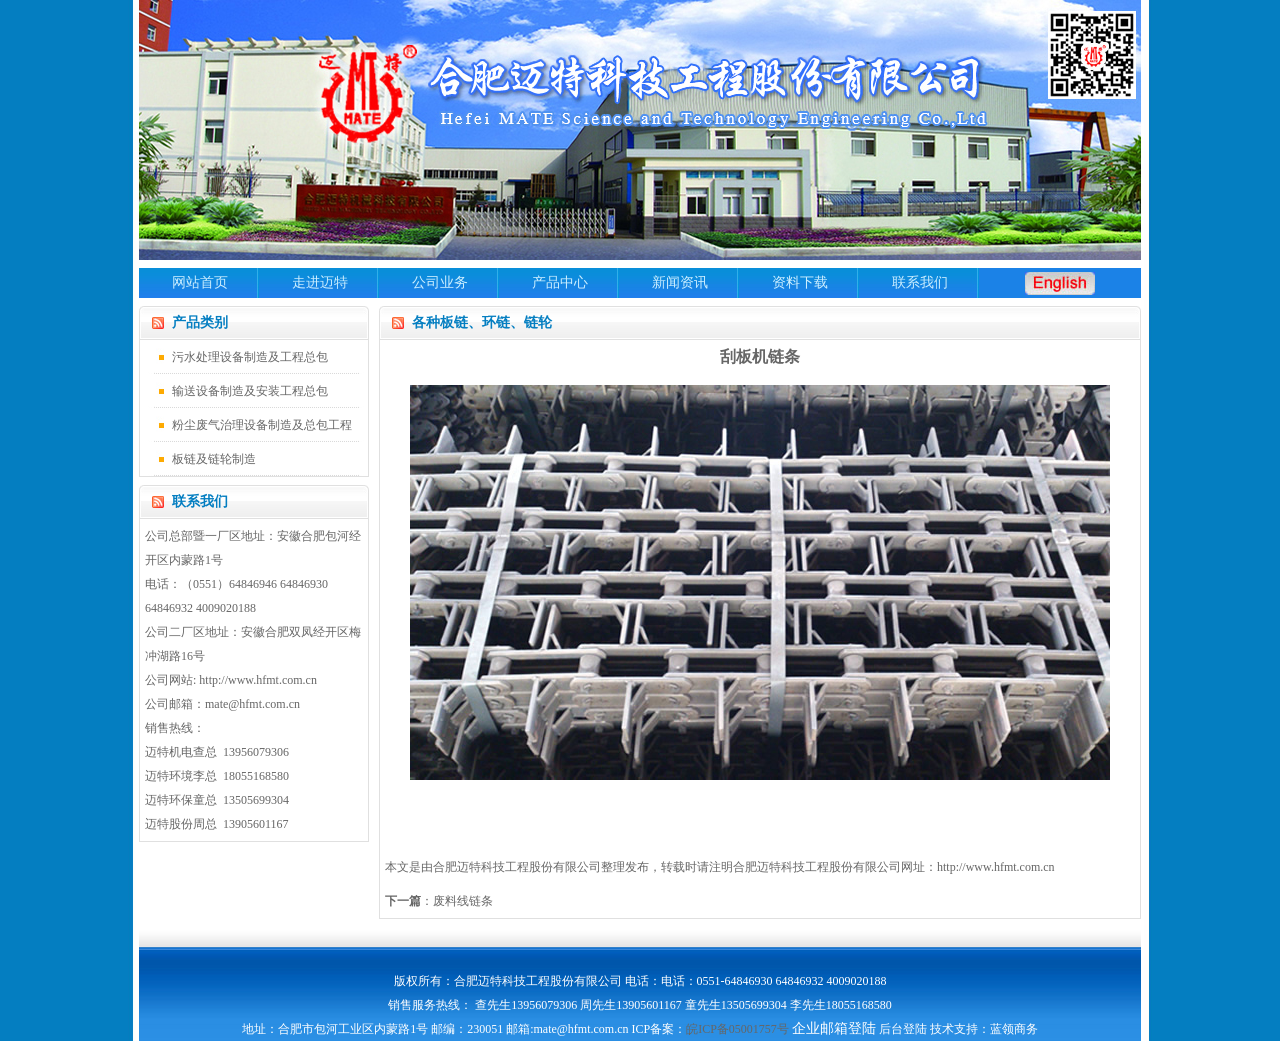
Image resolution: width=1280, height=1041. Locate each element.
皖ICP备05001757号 (737, 1029)
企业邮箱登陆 (834, 1028)
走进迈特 (320, 282)
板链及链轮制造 (214, 459)
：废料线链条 (439, 901)
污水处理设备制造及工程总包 (250, 357)
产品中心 (560, 282)
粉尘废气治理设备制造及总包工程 (262, 425)
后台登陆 (903, 1029)
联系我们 (920, 282)
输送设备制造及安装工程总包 (250, 391)
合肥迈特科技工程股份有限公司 (817, 867)
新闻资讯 (680, 282)
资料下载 (800, 282)
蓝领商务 (1014, 1029)
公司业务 (440, 282)
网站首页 (200, 282)
